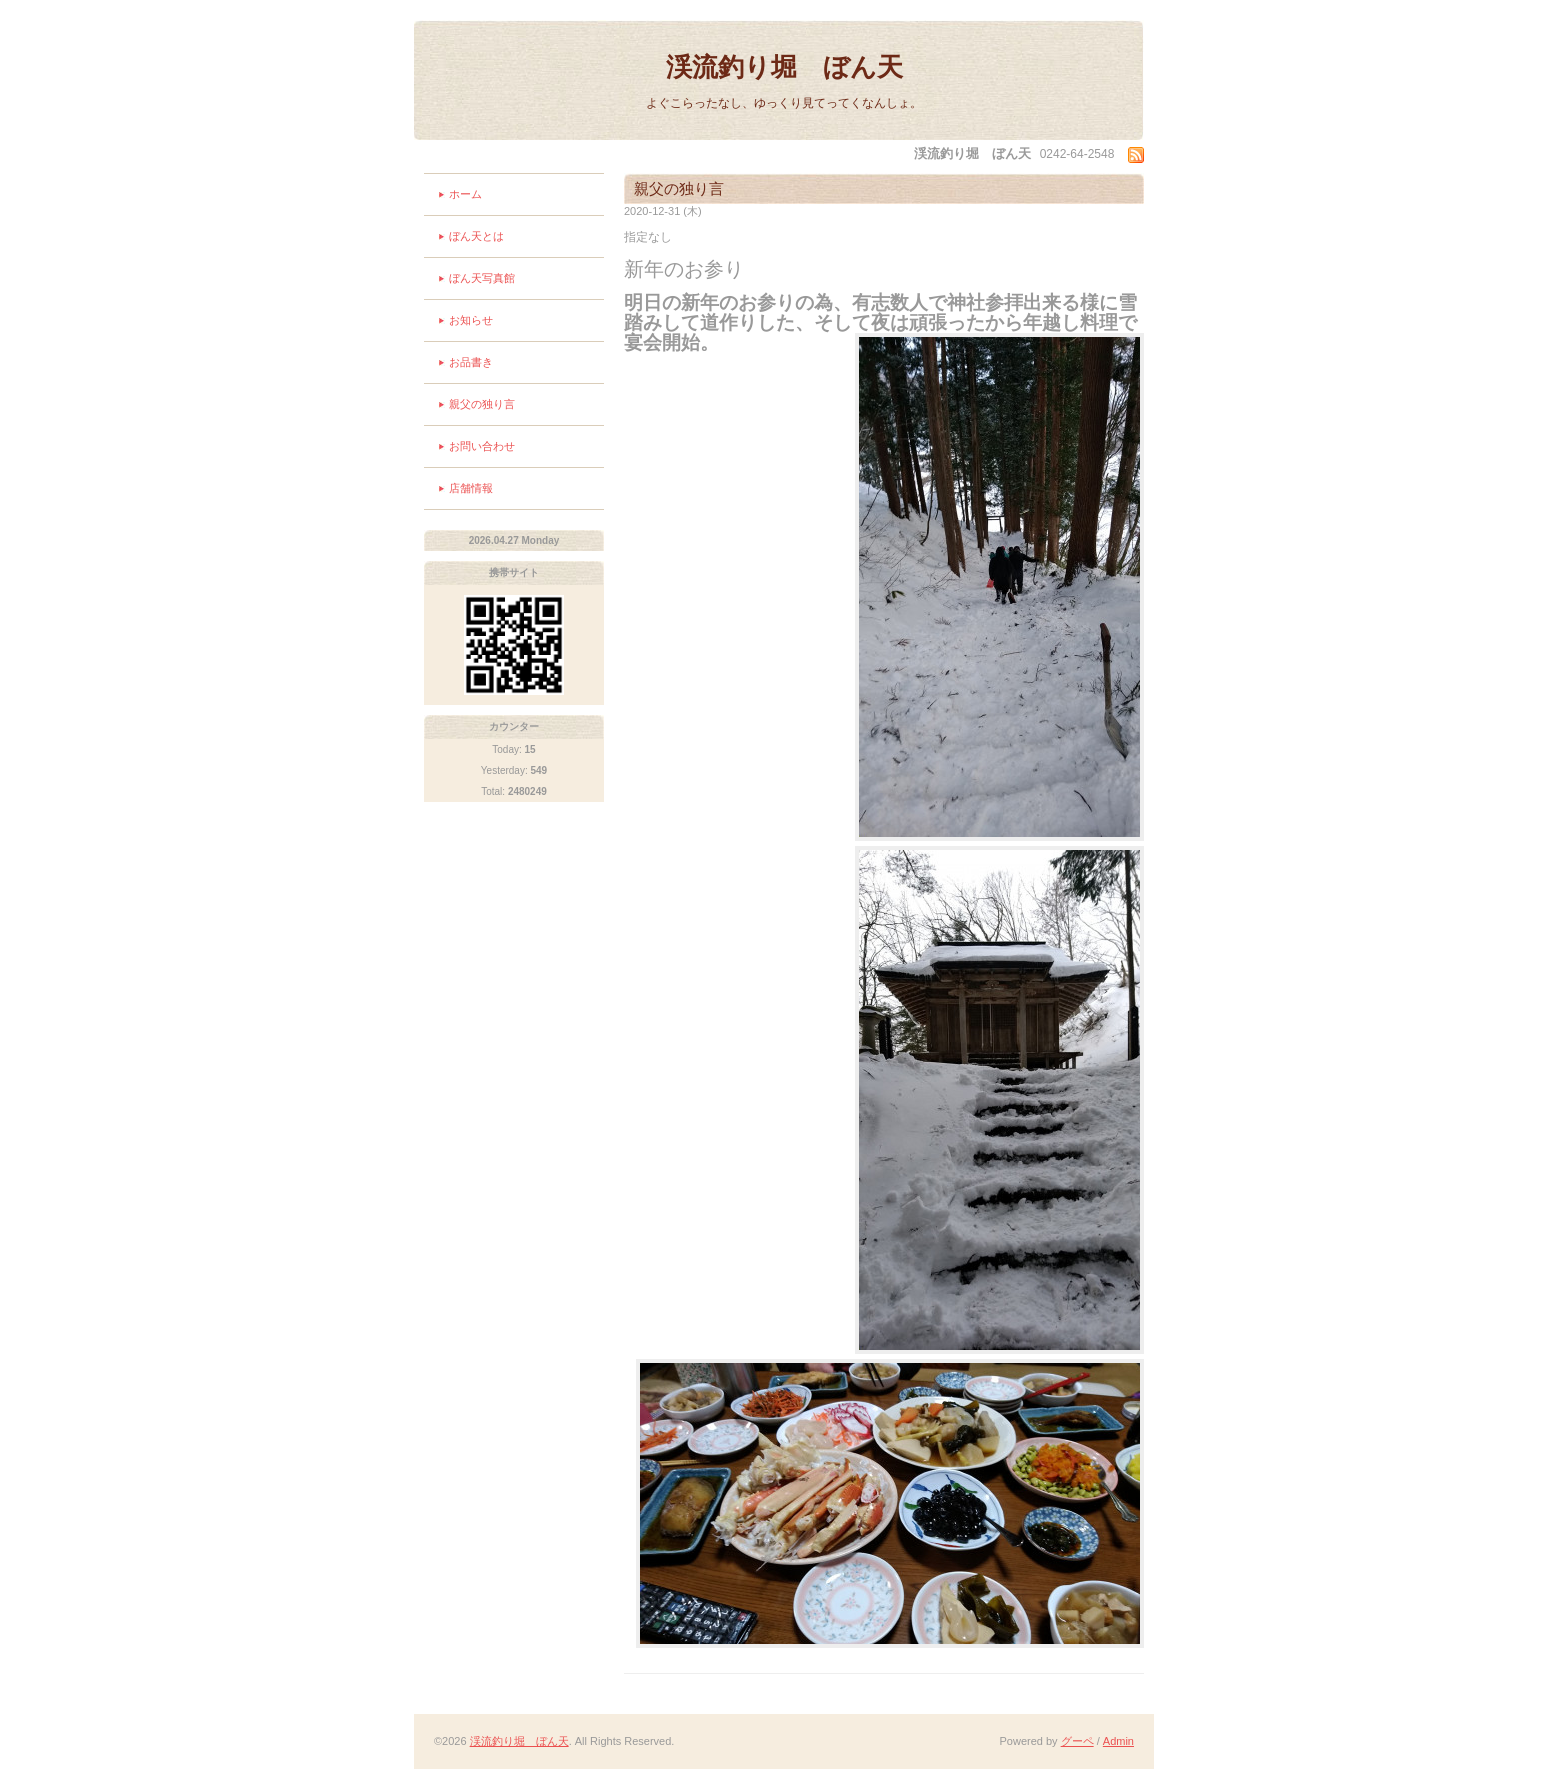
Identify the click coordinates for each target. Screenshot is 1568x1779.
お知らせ (471, 320)
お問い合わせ (482, 446)
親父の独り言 (482, 404)
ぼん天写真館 (482, 278)
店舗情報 (471, 488)
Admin (1118, 1741)
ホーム (465, 194)
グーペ (1077, 1741)
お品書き (471, 362)
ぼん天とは (476, 236)
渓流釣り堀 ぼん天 (784, 67)
